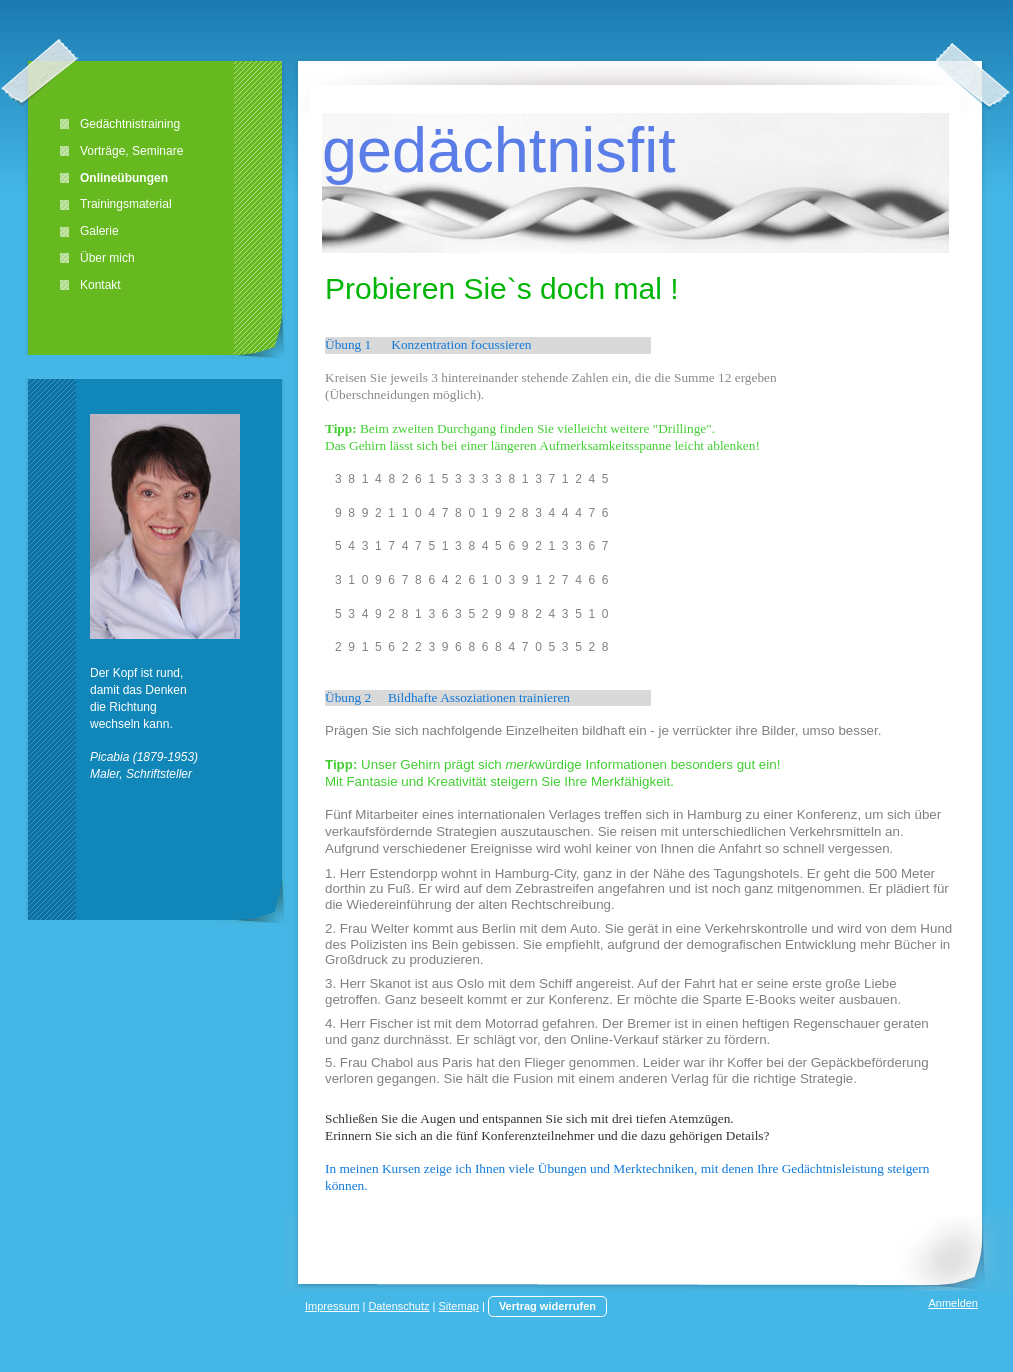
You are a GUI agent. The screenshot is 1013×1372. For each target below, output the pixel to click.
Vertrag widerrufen (547, 1306)
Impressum (332, 1306)
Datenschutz (398, 1306)
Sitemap (459, 1306)
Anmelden (953, 1303)
